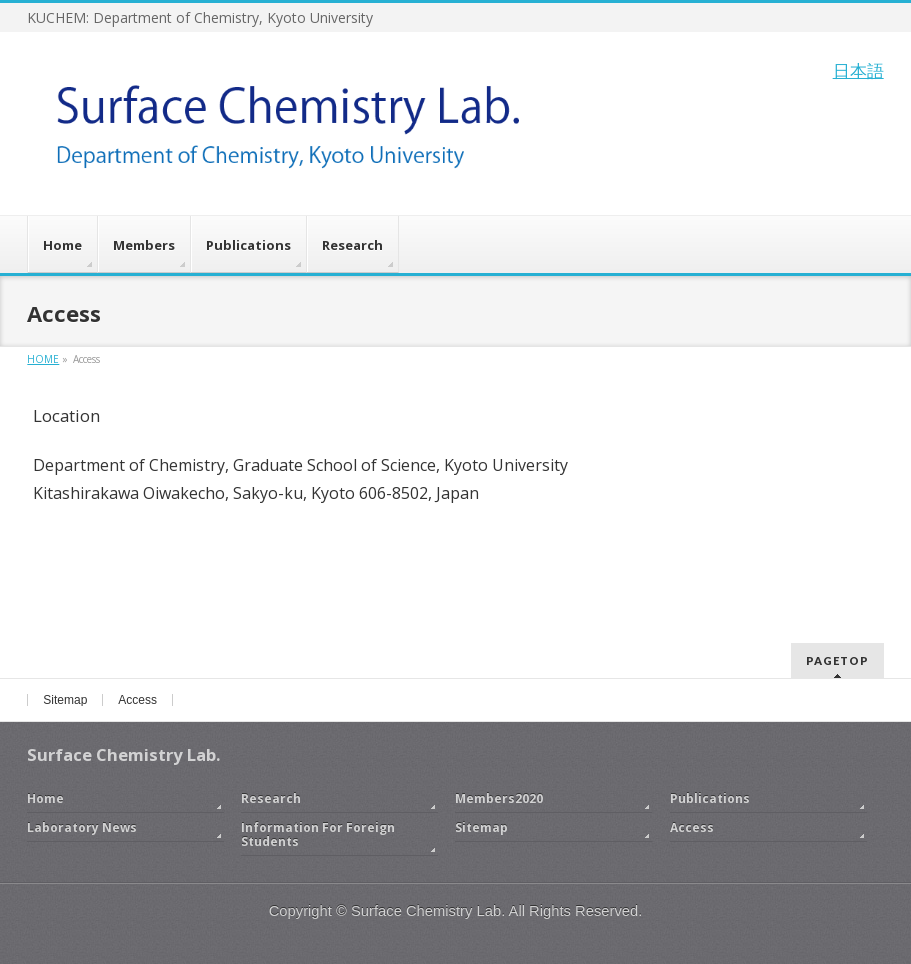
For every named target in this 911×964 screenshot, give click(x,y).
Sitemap (65, 700)
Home (45, 798)
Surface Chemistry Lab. (428, 911)
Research (271, 798)
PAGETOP (837, 660)
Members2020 (499, 798)
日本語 (858, 70)
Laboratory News (82, 827)
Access (137, 700)
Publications (710, 798)
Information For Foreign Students (318, 834)
